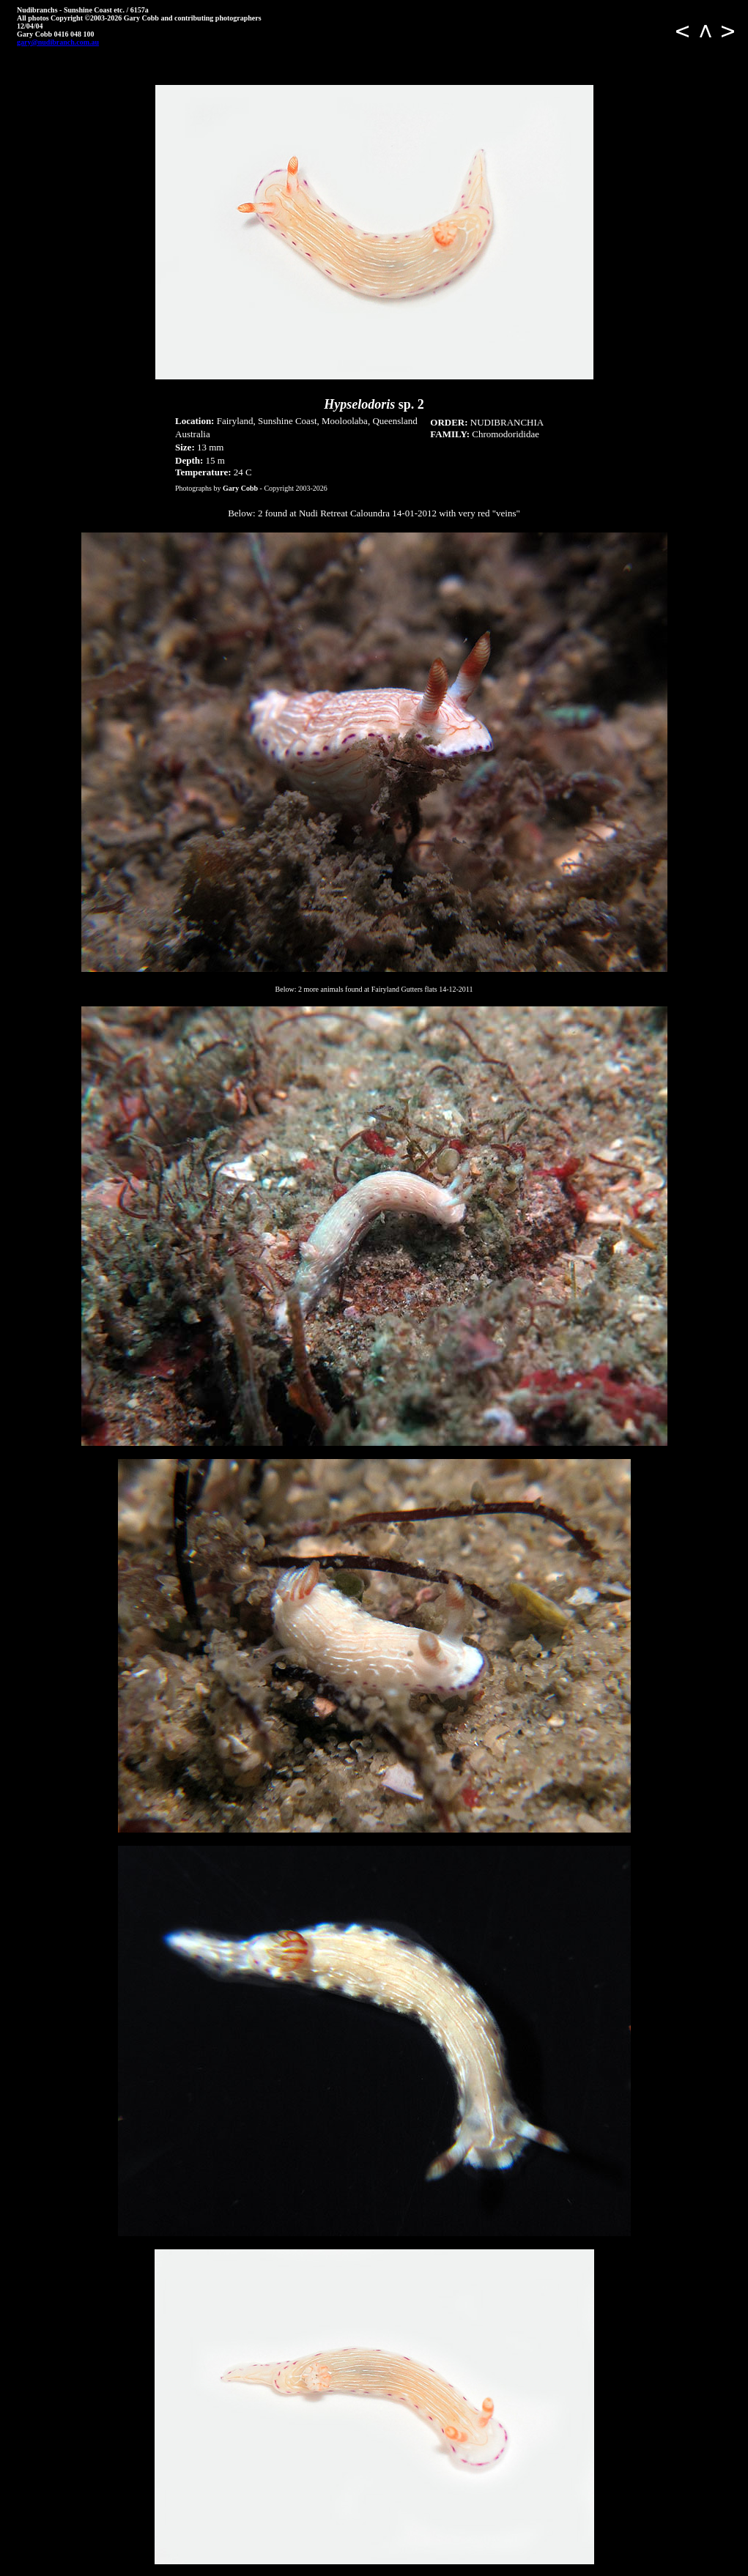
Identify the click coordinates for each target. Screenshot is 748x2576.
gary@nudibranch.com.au (58, 42)
